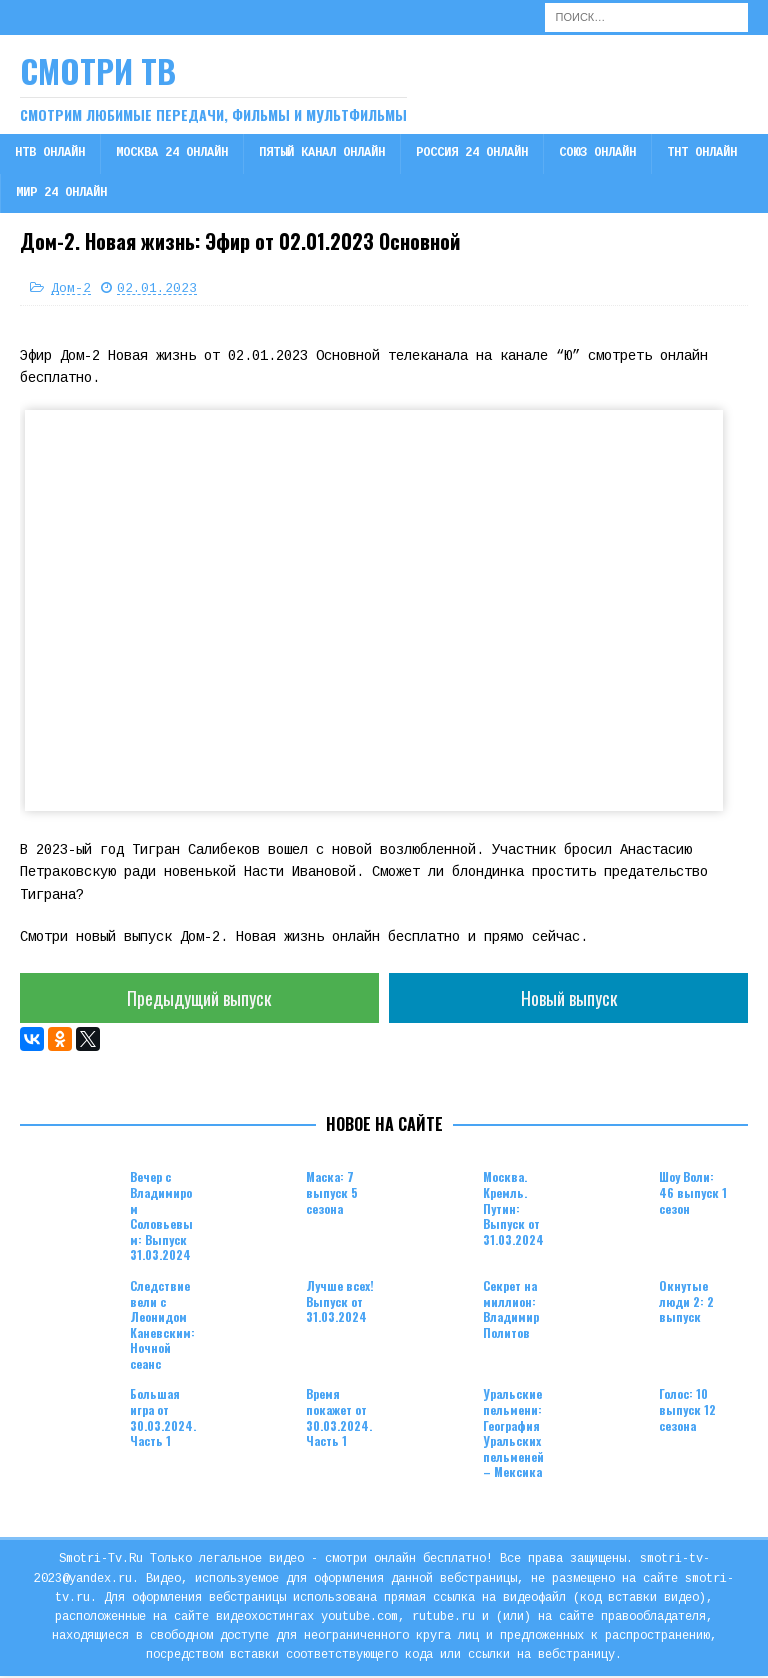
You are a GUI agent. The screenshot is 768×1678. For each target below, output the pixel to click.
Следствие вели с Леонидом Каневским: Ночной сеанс (162, 1326)
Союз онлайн (597, 153)
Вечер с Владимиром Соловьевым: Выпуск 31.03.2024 (161, 1218)
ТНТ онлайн (702, 153)
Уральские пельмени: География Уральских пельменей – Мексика (513, 1435)
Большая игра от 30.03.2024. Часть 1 (163, 1420)
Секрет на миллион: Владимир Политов (511, 1311)
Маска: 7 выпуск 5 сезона (332, 1195)
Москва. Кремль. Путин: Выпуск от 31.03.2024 (513, 1210)
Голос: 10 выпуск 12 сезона (687, 1412)
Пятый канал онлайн (322, 153)
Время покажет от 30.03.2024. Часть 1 (339, 1420)
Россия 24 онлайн (472, 153)
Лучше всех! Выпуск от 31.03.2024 (340, 1303)
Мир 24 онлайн (61, 193)
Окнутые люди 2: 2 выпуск (686, 1303)
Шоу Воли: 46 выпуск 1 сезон (693, 1195)
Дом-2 (71, 289)
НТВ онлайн (50, 153)
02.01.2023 (157, 289)
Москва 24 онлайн (172, 153)
